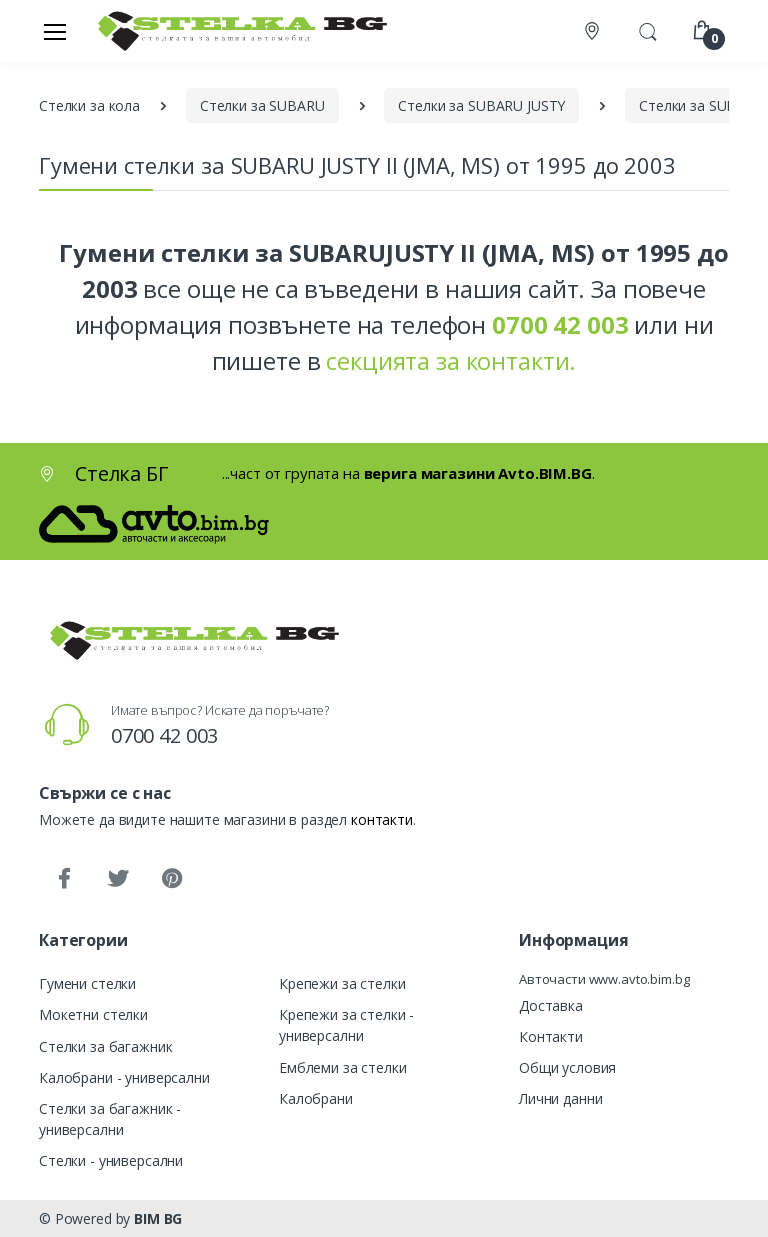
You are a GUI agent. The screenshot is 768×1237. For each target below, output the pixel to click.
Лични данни (560, 1098)
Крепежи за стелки (342, 983)
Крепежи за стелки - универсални (346, 1025)
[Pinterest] (172, 879)
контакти (382, 819)
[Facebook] (64, 879)
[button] (648, 29)
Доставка (551, 1005)
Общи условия (567, 1067)
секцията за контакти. (451, 360)
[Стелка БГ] (237, 30)
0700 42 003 (164, 735)
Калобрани (316, 1098)
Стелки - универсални (111, 1160)
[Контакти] (594, 31)
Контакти (551, 1036)
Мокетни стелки (93, 1014)
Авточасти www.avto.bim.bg (604, 979)
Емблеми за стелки (343, 1067)
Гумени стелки (87, 983)
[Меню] (55, 31)
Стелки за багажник (105, 1046)
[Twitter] (118, 879)
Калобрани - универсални (124, 1077)
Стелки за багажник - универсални (110, 1119)
